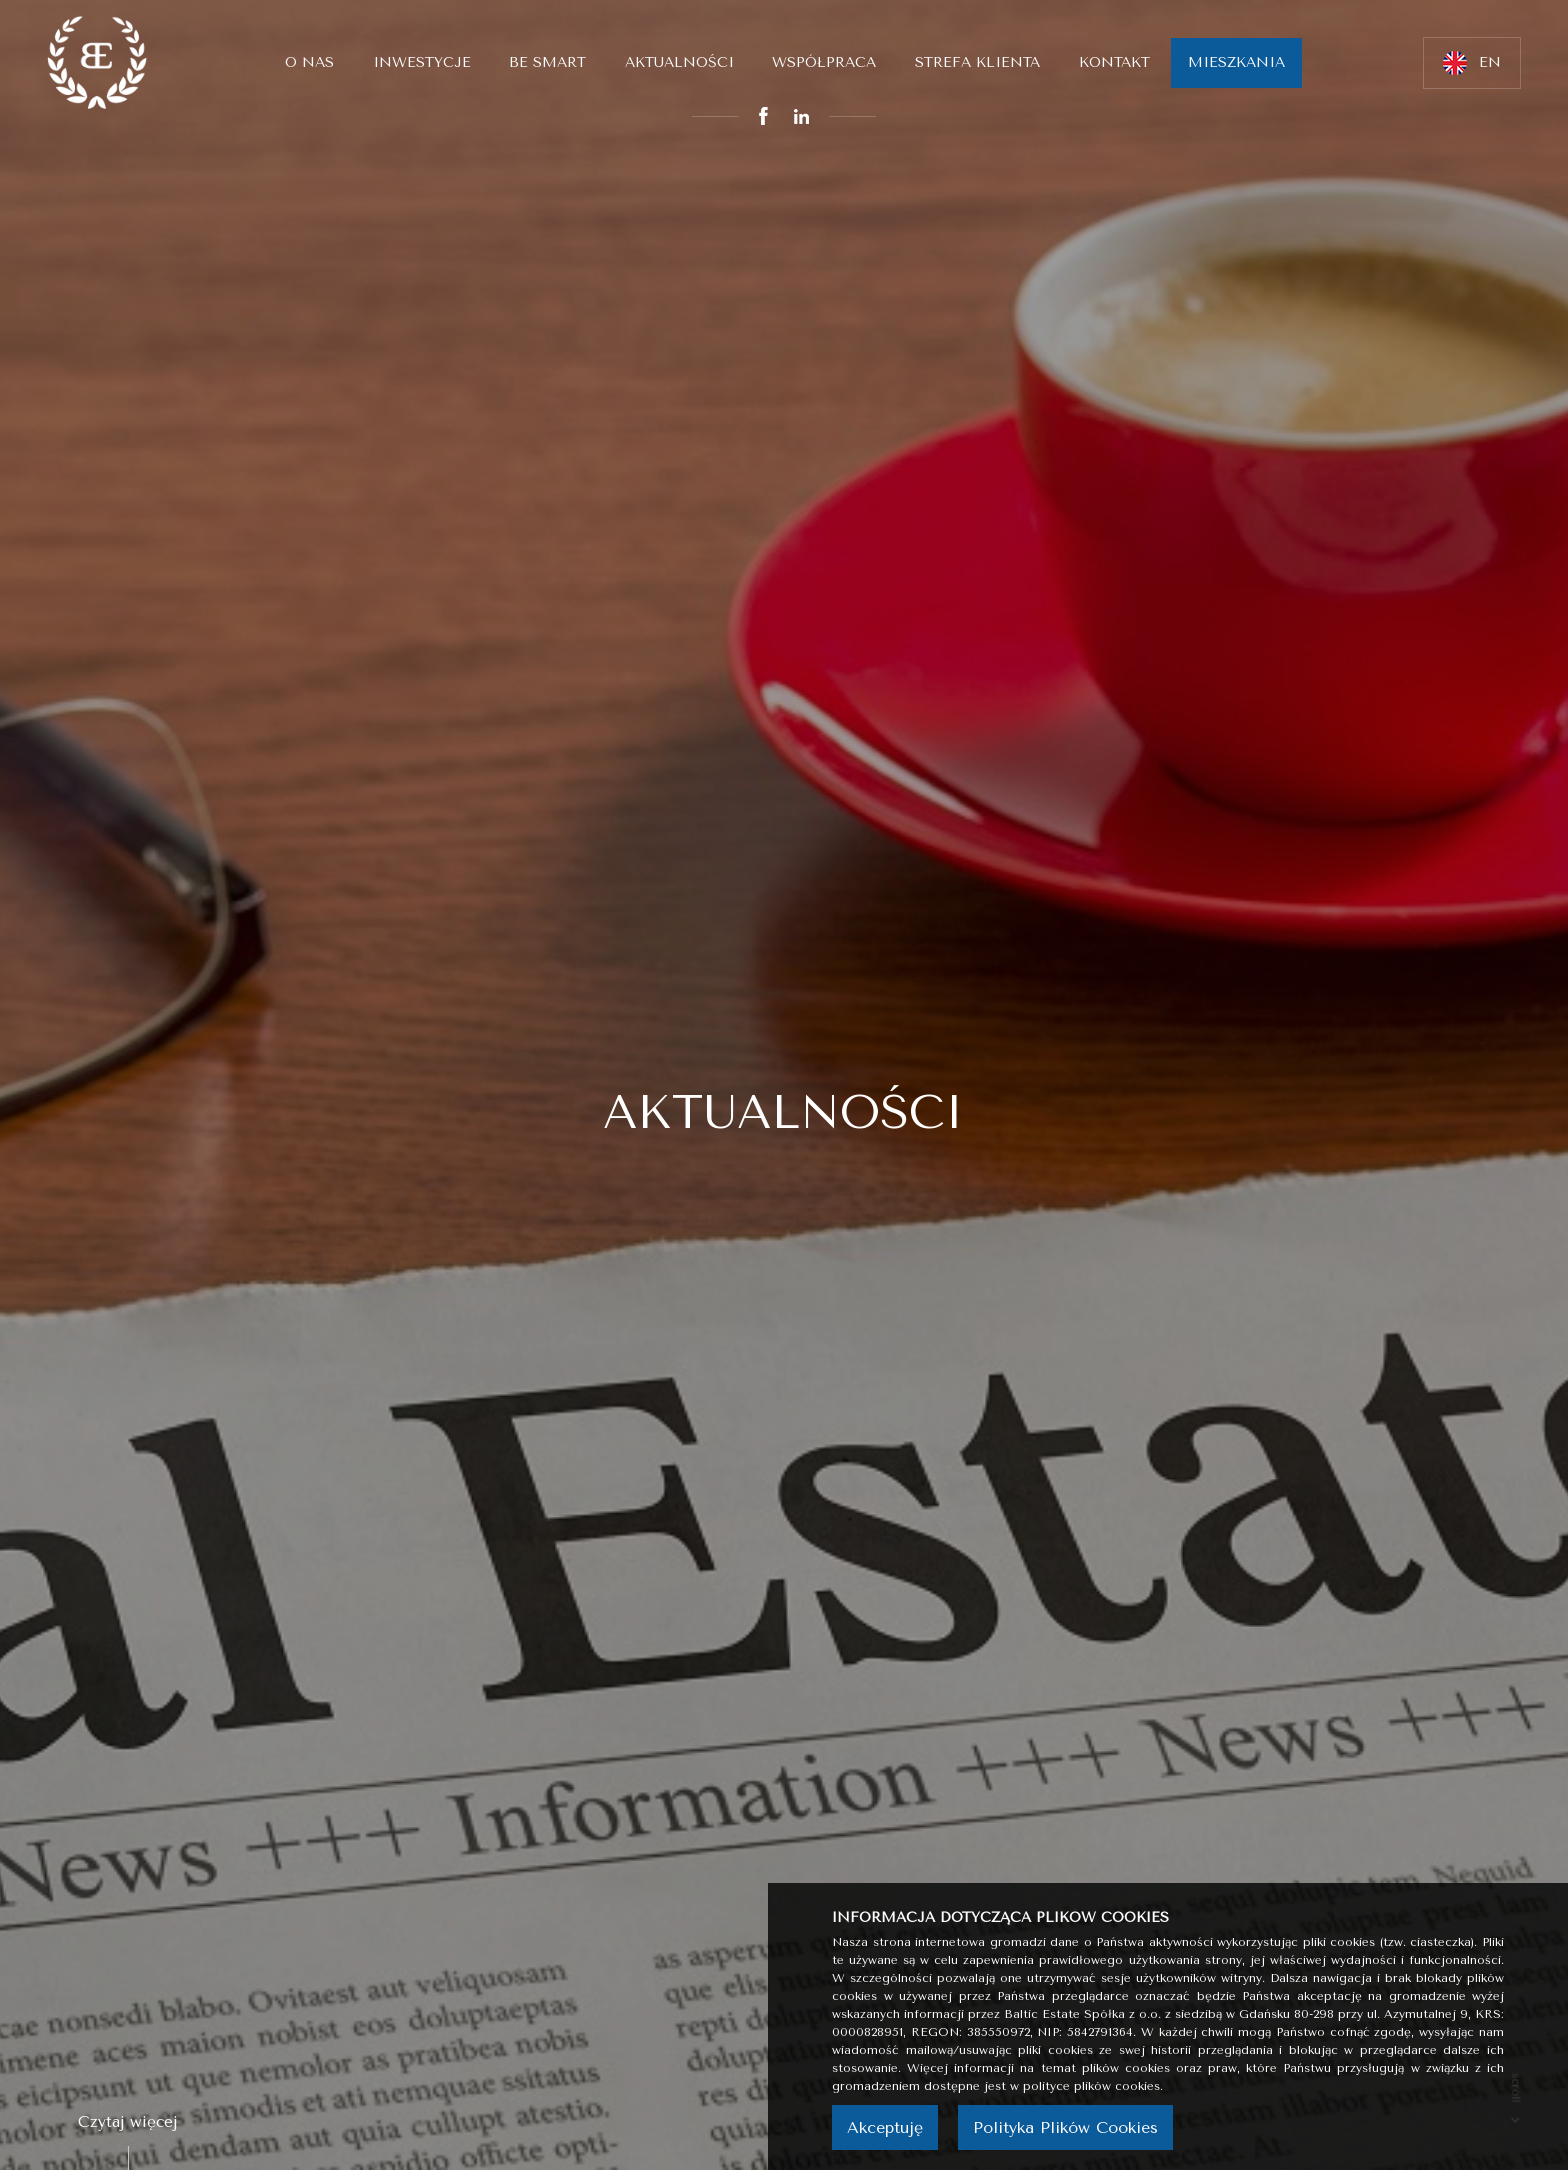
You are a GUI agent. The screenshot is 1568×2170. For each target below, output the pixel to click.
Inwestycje (422, 62)
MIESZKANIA (1236, 62)
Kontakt (1114, 62)
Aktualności (679, 62)
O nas (309, 62)
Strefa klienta (977, 62)
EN (1472, 63)
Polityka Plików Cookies (1065, 2127)
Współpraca (824, 62)
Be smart (547, 62)
